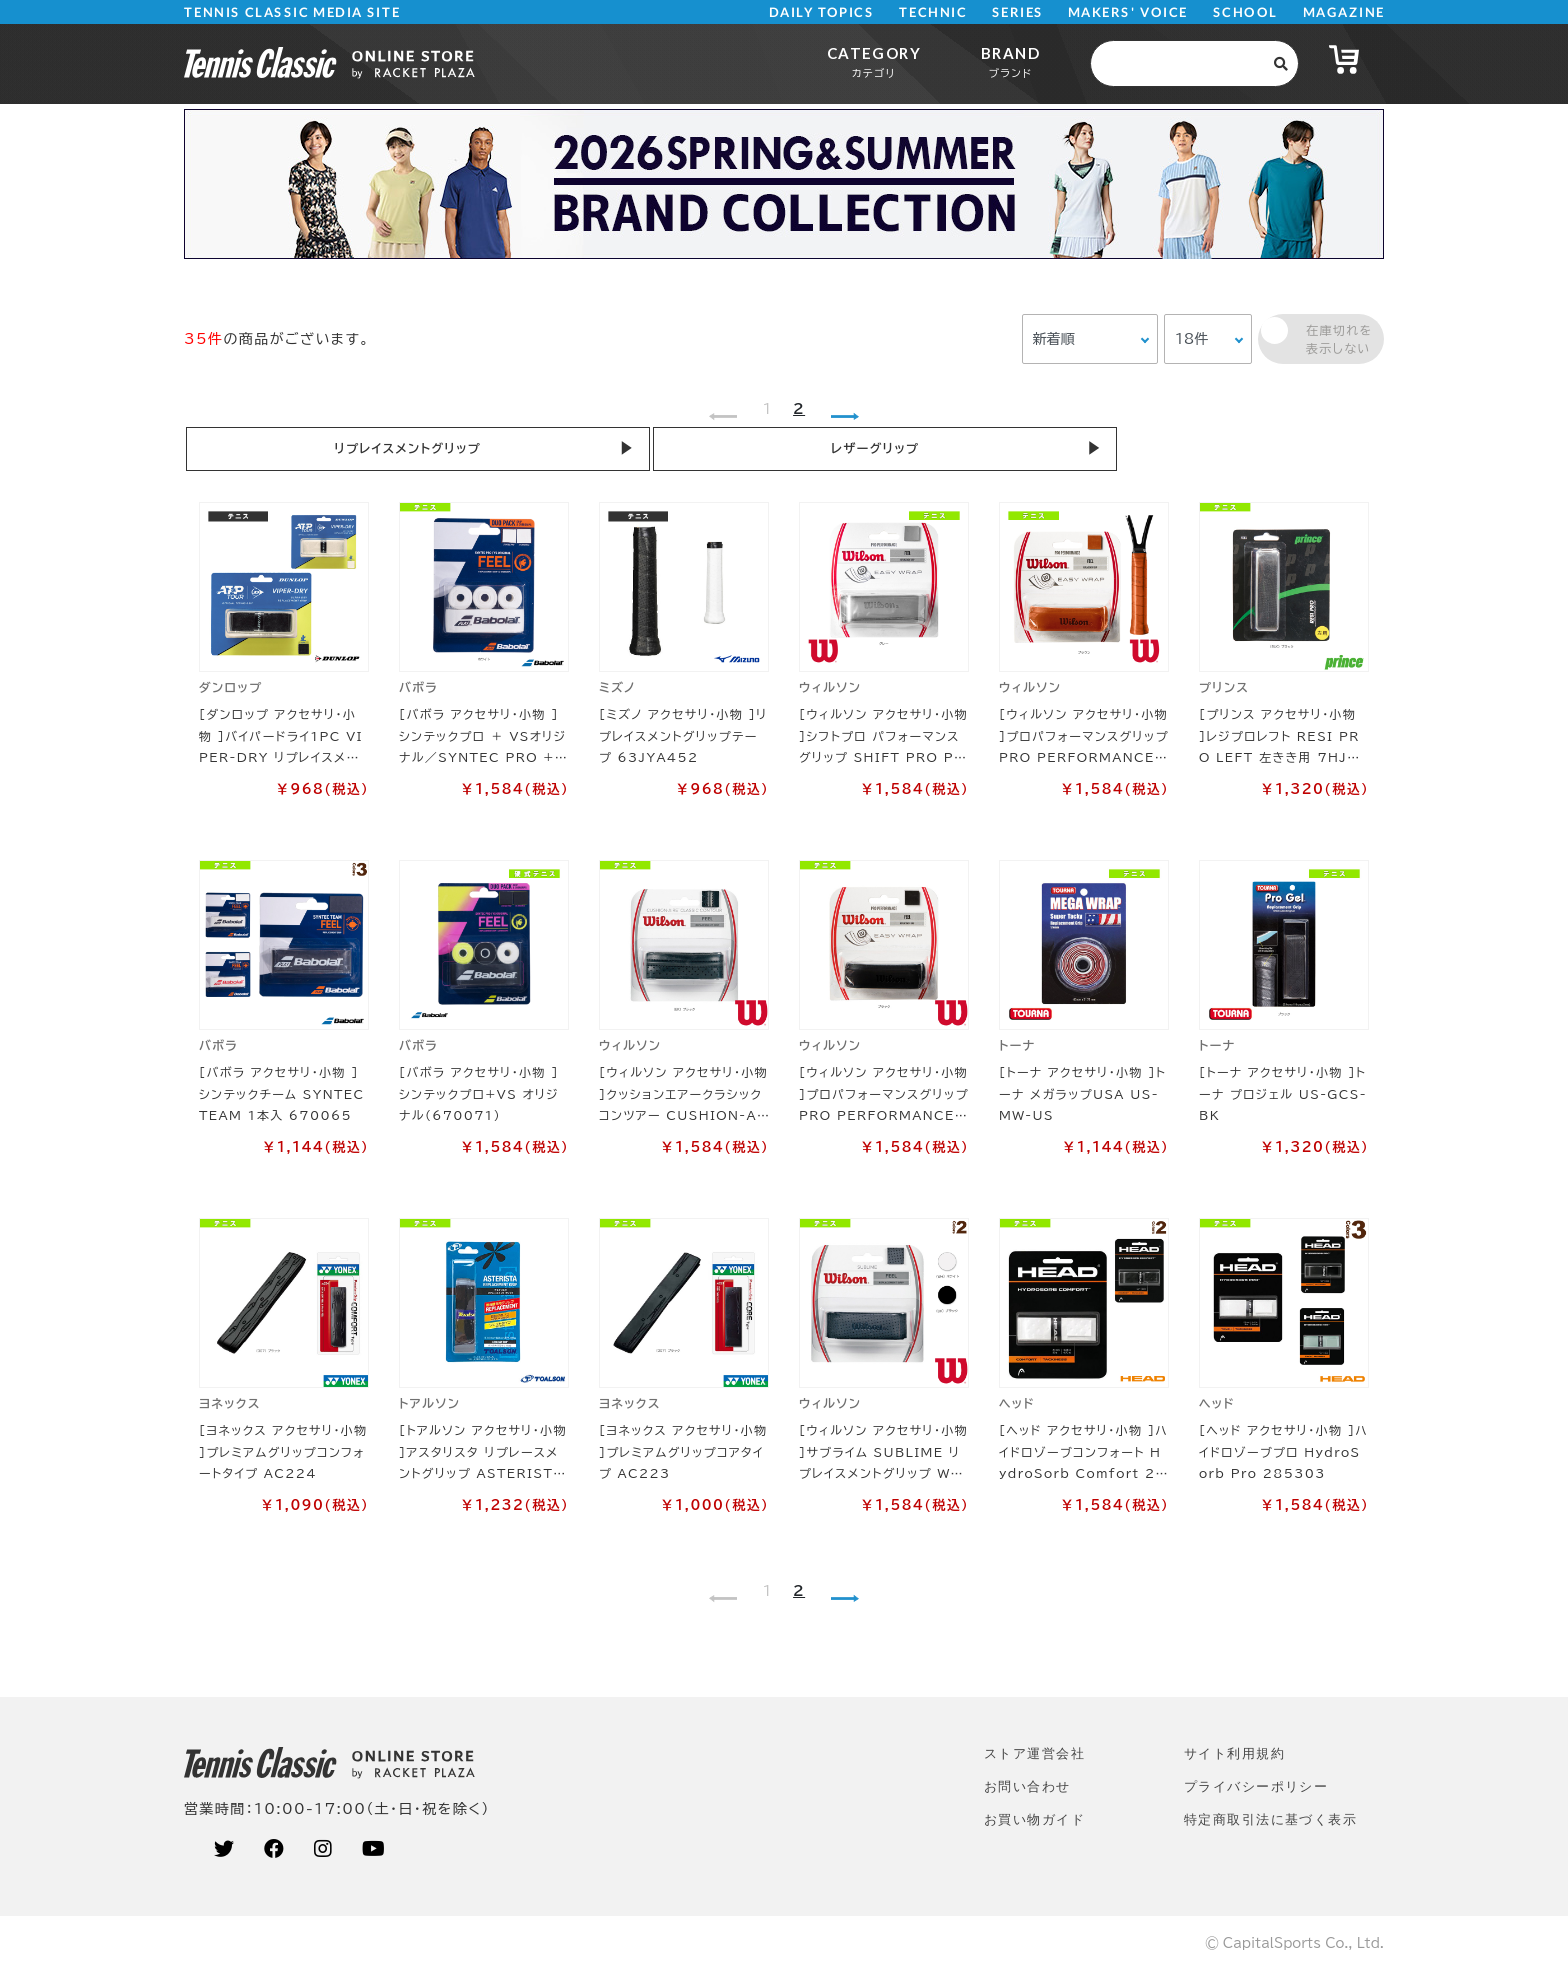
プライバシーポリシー (1256, 1793)
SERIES (1018, 12)
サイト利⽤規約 (1234, 1760)
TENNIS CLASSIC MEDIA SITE (292, 12)
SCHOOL (1245, 12)
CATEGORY (874, 61)
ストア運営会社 (1034, 1760)
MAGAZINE (1343, 12)
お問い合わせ (1027, 1793)
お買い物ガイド (1034, 1826)
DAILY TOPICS (821, 12)
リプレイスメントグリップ (294, 451)
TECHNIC (933, 12)
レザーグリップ (534, 451)
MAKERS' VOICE (1128, 12)
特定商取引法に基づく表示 (1270, 1826)
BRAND (1010, 61)
